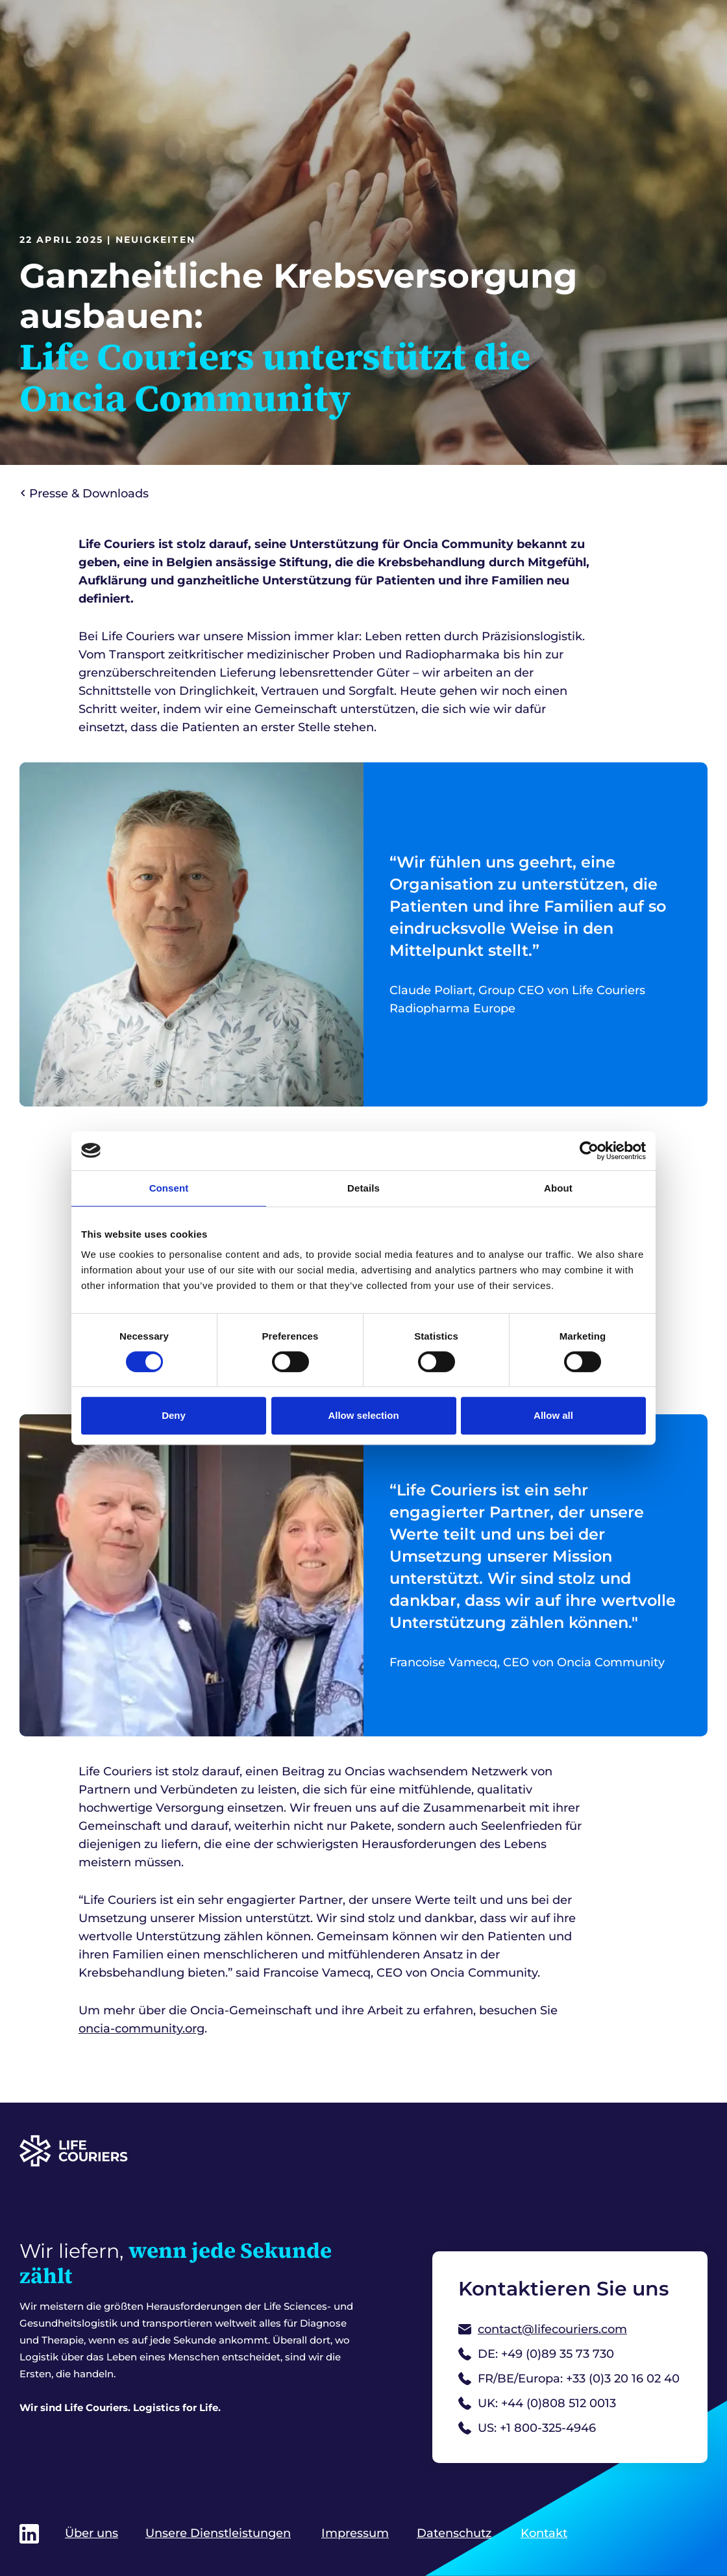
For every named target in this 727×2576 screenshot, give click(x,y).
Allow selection (363, 1415)
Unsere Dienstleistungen (218, 2533)
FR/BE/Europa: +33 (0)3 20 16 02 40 (569, 2378)
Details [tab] (363, 1188)
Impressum (355, 2533)
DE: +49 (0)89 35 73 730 (536, 2354)
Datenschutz (454, 2533)
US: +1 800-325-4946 (527, 2428)
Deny (174, 1415)
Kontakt (544, 2533)
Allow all (553, 1415)
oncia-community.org (141, 2028)
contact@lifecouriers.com (542, 2329)
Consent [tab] (169, 1188)
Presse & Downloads (85, 493)
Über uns (91, 2533)
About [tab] (558, 1188)
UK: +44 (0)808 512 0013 (537, 2403)
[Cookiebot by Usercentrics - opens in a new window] (589, 1150)
